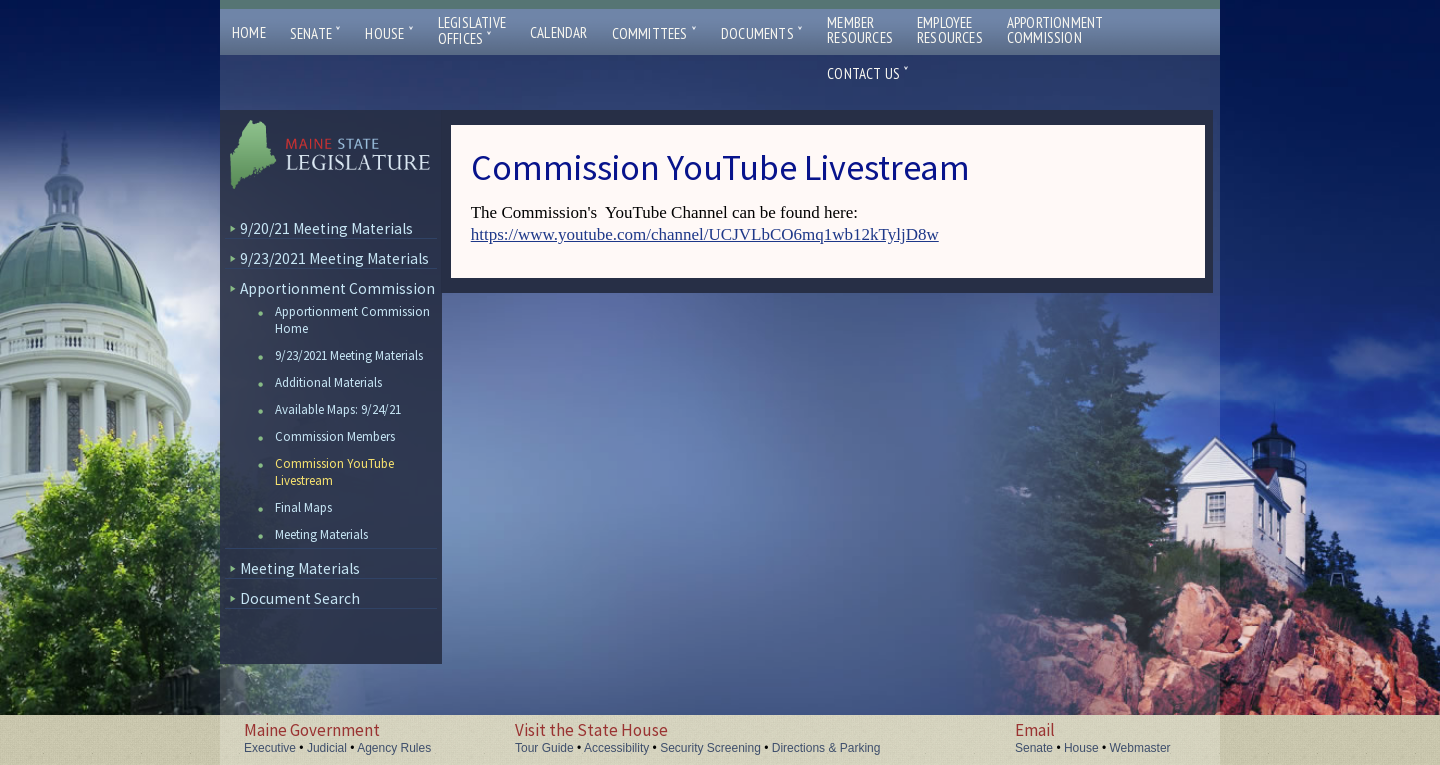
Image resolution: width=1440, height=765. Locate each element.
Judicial (327, 748)
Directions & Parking (826, 748)
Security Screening (710, 748)
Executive (270, 748)
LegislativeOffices (472, 31)
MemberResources (860, 30)
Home (249, 32)
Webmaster (1139, 748)
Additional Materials (328, 382)
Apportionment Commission (337, 288)
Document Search (300, 598)
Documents (762, 33)
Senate (316, 33)
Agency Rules (394, 748)
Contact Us (868, 73)
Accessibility (616, 748)
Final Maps (303, 507)
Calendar (559, 32)
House (389, 33)
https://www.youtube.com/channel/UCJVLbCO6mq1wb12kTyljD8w (705, 234)
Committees (654, 33)
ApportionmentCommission (1055, 30)
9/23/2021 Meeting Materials (334, 258)
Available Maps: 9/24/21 (338, 409)
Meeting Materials (321, 534)
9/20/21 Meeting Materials (326, 228)
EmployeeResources (950, 30)
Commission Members (335, 436)
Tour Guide (544, 748)
